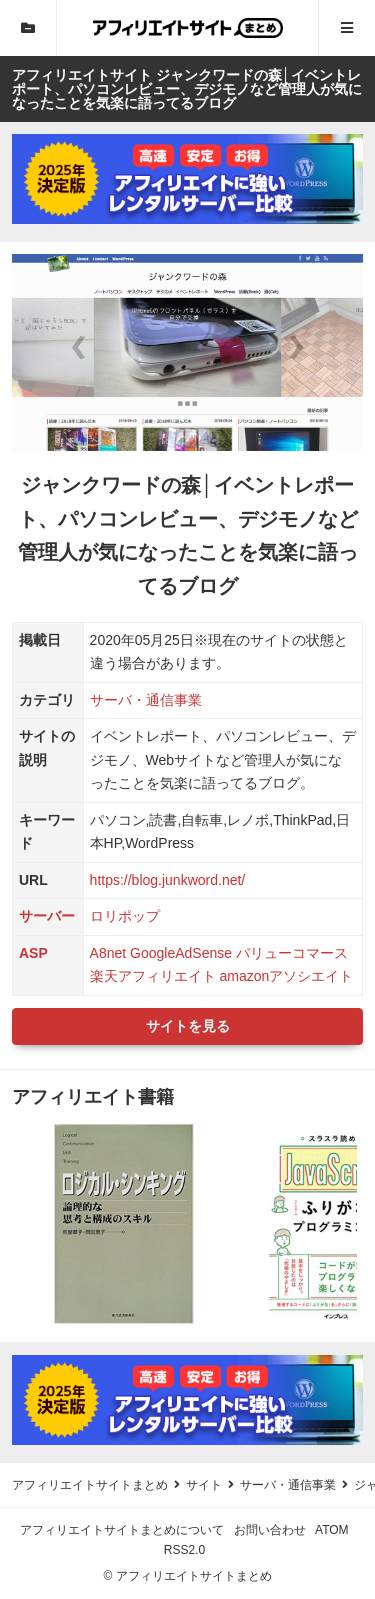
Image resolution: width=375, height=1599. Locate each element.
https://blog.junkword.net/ (168, 880)
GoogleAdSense (181, 953)
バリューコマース (292, 953)
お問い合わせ (270, 1530)
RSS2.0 (184, 1550)
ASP (33, 953)
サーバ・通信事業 (146, 700)
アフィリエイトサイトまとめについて (122, 1530)
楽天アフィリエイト (153, 976)
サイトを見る (188, 1026)
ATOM (332, 1530)
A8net (108, 953)
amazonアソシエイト (286, 976)
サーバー (47, 916)
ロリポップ (125, 916)
